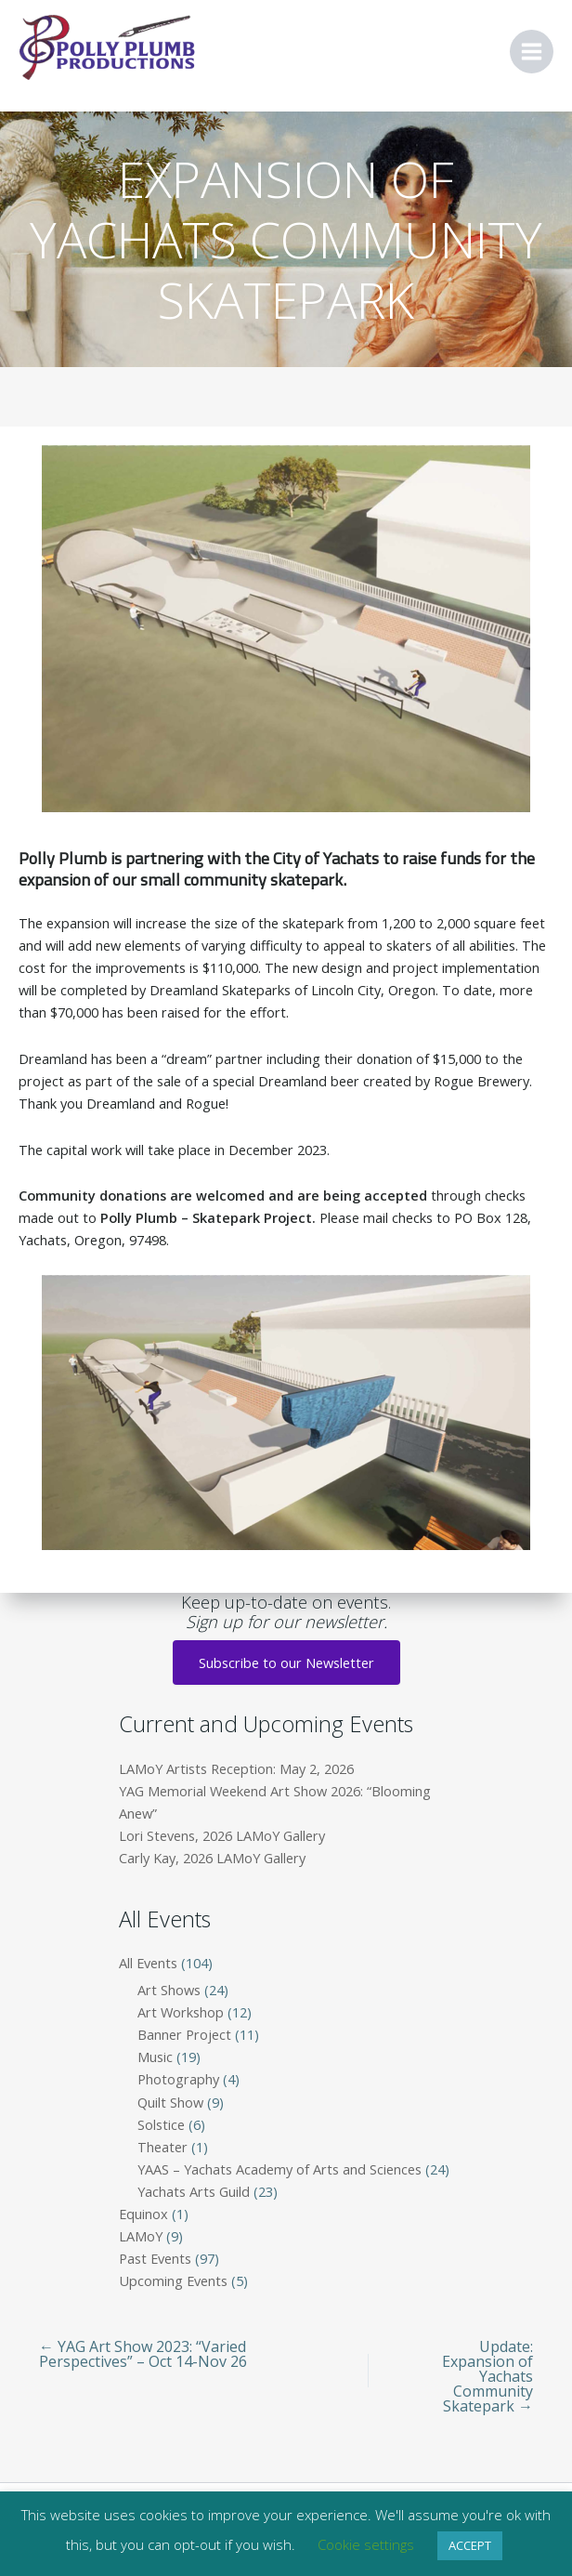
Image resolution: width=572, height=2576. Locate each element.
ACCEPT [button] (469, 2545)
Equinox (143, 2213)
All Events (148, 1962)
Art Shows (169, 1989)
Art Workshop (180, 2012)
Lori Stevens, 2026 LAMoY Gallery (222, 1835)
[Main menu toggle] (531, 51)
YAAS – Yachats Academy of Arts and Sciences (279, 2169)
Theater (162, 2146)
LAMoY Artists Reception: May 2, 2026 (236, 1768)
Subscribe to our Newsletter (286, 1662)
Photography (178, 2079)
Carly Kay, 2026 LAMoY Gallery (212, 1857)
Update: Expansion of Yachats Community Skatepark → (487, 2376)
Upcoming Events (173, 2280)
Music (155, 2056)
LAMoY (140, 2236)
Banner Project (184, 2034)
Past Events (155, 2258)
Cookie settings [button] (366, 2544)
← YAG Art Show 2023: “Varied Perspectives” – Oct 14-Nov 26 (143, 2354)
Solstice (161, 2124)
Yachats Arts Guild (193, 2191)
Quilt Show (170, 2102)
